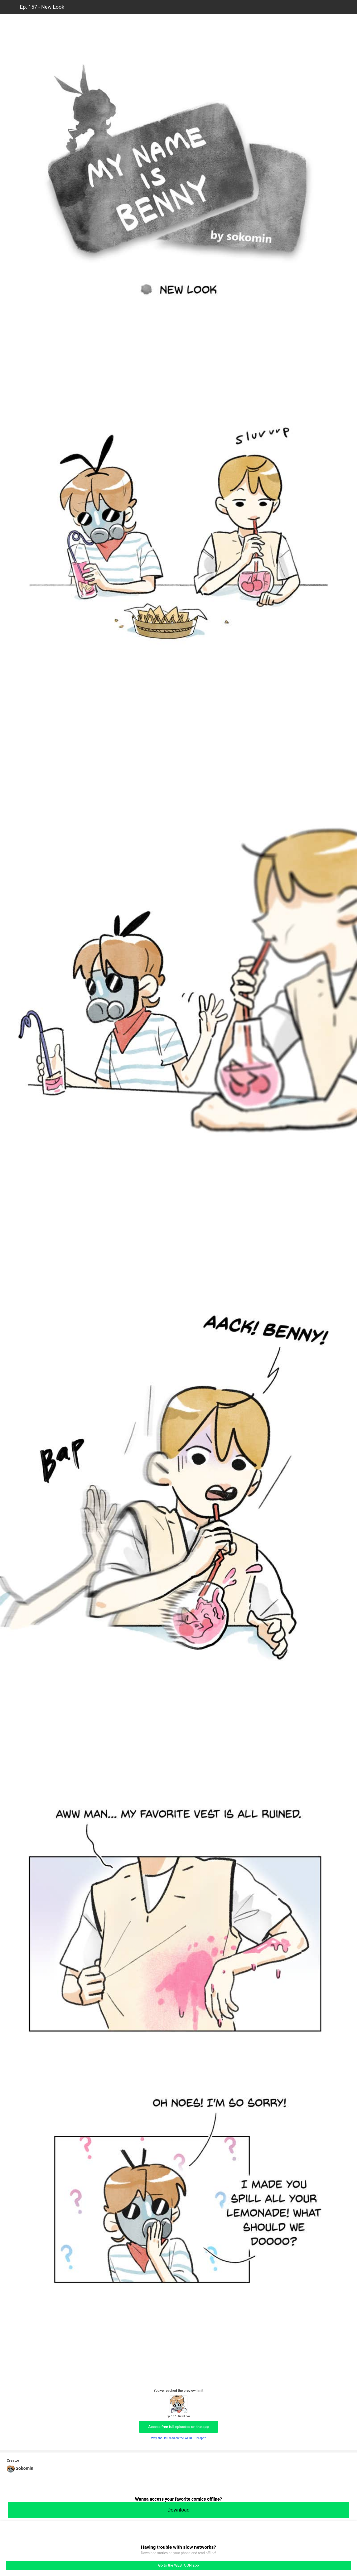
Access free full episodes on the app (178, 2426)
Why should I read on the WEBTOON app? (178, 2438)
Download (178, 2510)
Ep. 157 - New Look (42, 7)
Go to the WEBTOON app (178, 2565)
